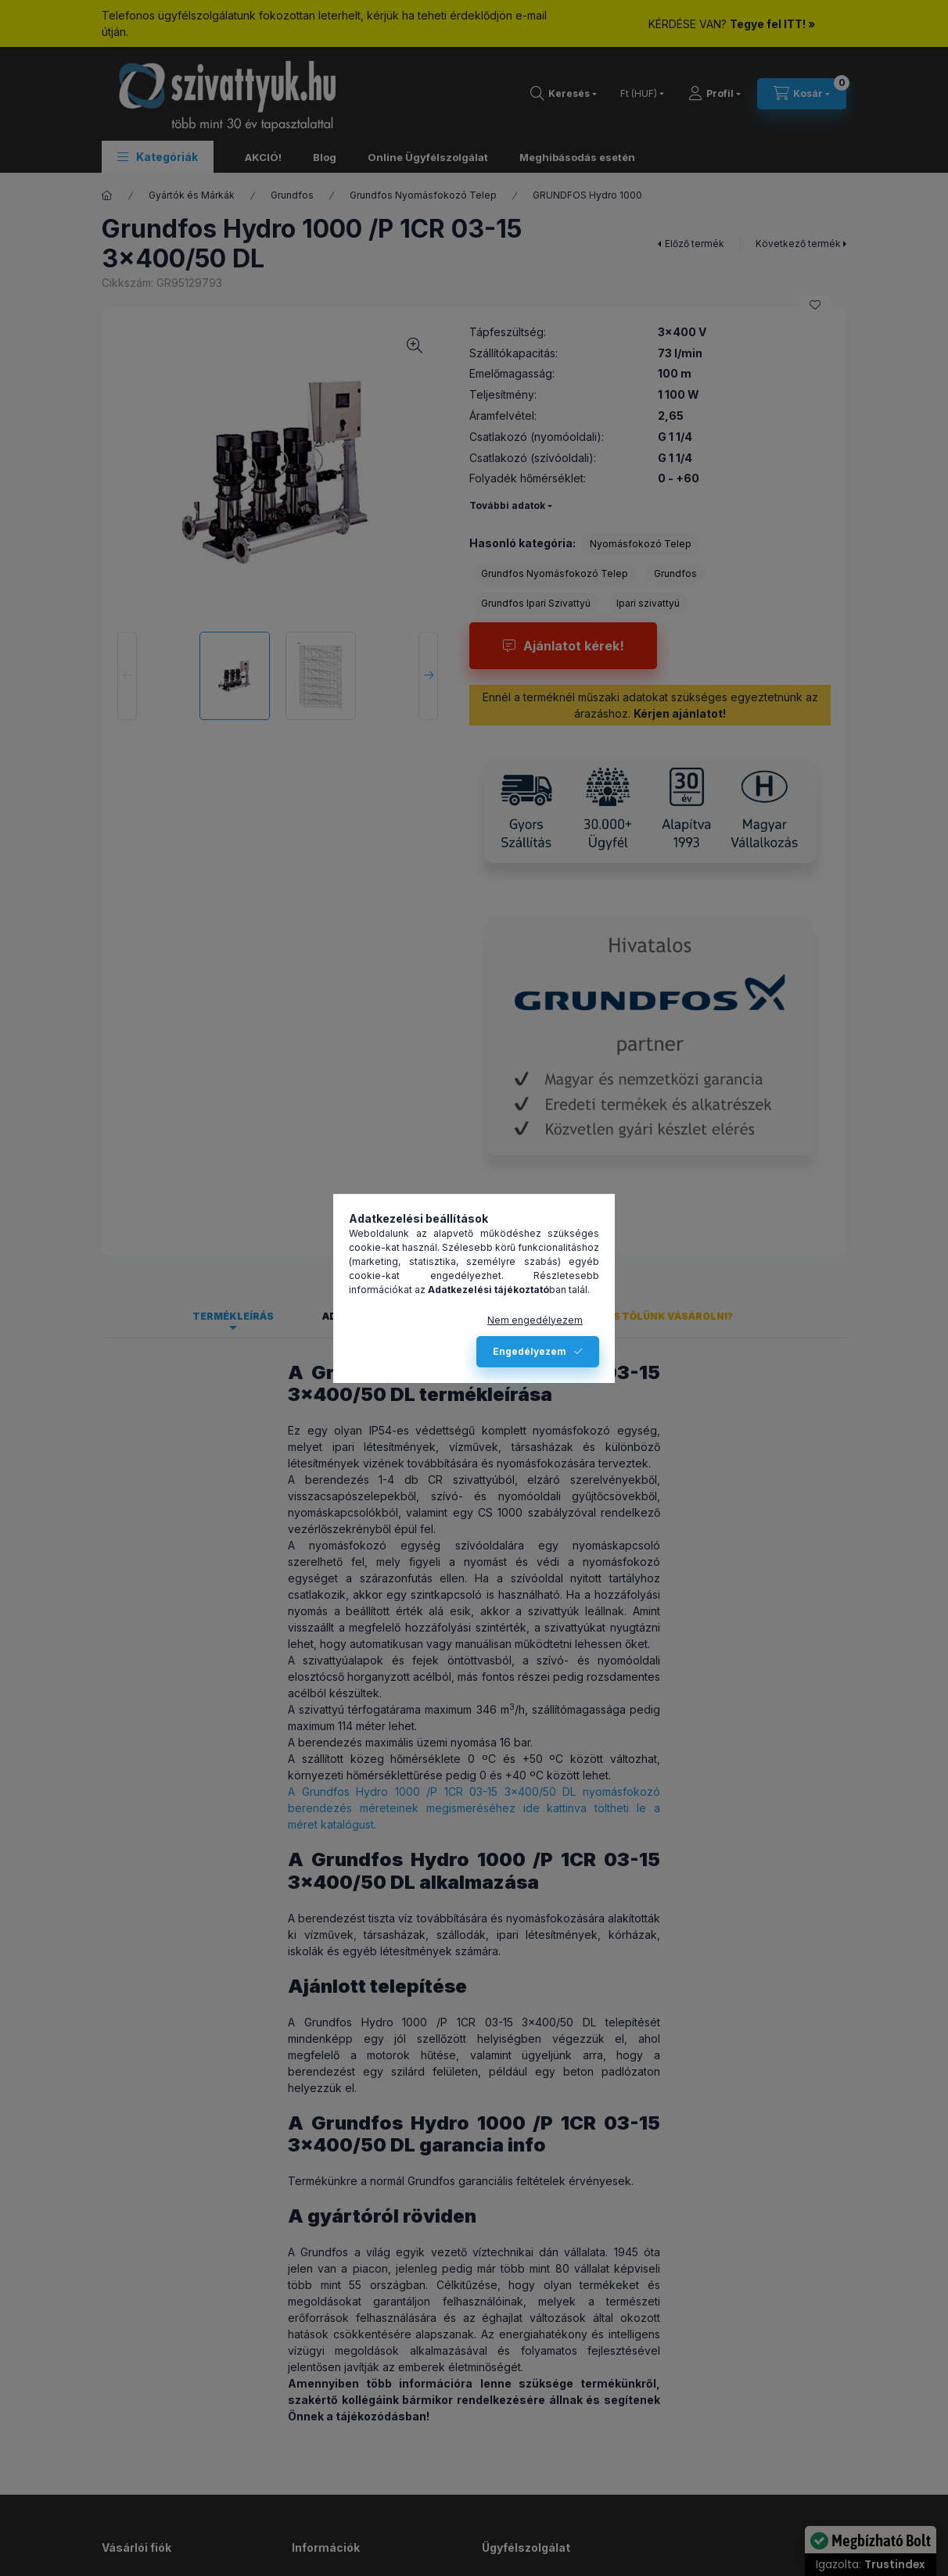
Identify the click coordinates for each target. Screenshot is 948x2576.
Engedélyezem (529, 1351)
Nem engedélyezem (535, 1320)
